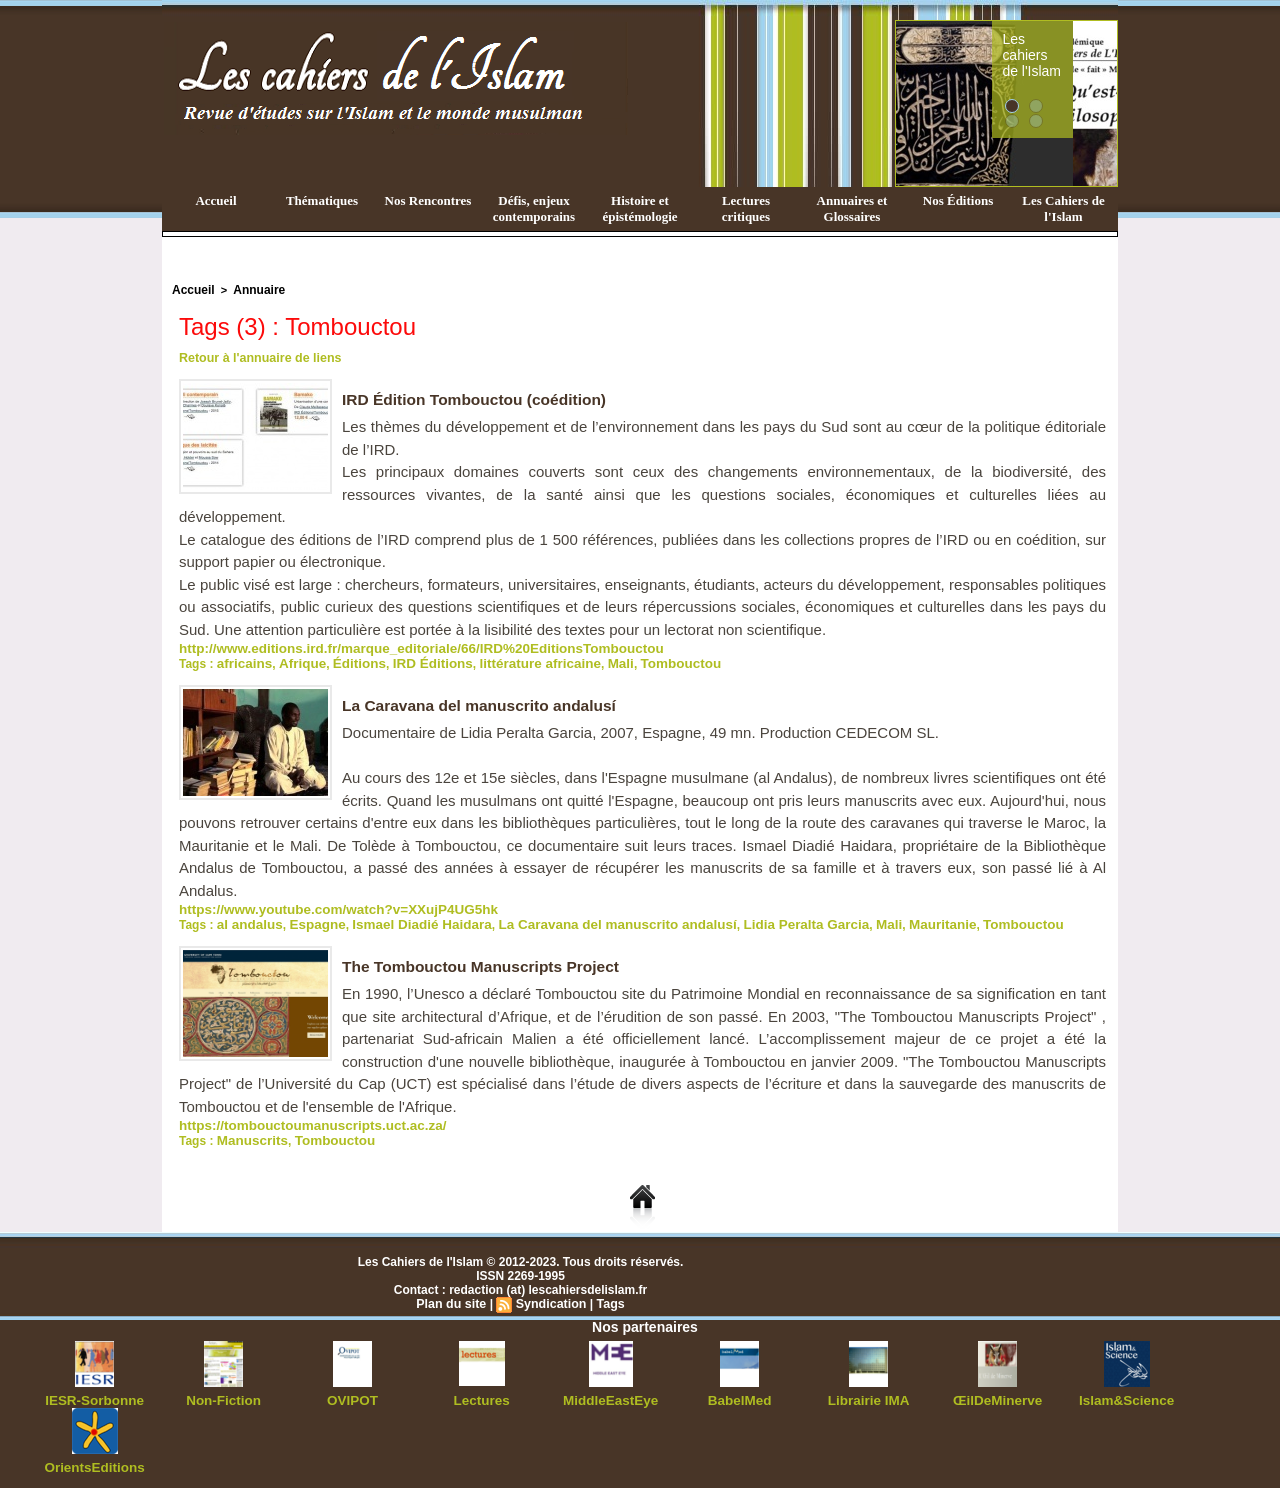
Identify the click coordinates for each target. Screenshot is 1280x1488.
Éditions (344, 660)
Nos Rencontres (428, 200)
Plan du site (453, 1296)
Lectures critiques (746, 208)
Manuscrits (248, 1133)
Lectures (482, 1392)
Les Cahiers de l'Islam (1063, 208)
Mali (579, 660)
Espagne (307, 919)
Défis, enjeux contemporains (534, 208)
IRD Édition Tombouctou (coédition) (478, 397)
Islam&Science (1126, 1392)
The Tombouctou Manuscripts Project (485, 960)
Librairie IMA (868, 1392)
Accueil (215, 200)
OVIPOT (352, 1392)
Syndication (550, 1296)
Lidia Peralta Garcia (744, 919)
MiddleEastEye (610, 1392)
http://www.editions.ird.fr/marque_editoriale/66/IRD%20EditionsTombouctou (394, 646)
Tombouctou (634, 660)
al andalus (246, 919)
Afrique (293, 660)
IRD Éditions (410, 660)
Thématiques (322, 200)
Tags (607, 1296)
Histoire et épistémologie (639, 208)
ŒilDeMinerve (997, 1392)
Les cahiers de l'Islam (1068, 43)
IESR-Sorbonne (95, 1392)
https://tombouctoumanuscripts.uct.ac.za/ (298, 1119)
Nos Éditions (958, 200)
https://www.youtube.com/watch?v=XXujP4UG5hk (321, 905)
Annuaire (253, 289)
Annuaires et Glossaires (852, 208)
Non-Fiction (223, 1392)
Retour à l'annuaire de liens (257, 356)
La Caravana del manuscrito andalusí (483, 701)
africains (241, 660)
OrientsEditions (94, 1458)
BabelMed (739, 1392)
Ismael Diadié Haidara (401, 919)
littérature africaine (507, 660)
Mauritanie (867, 919)
